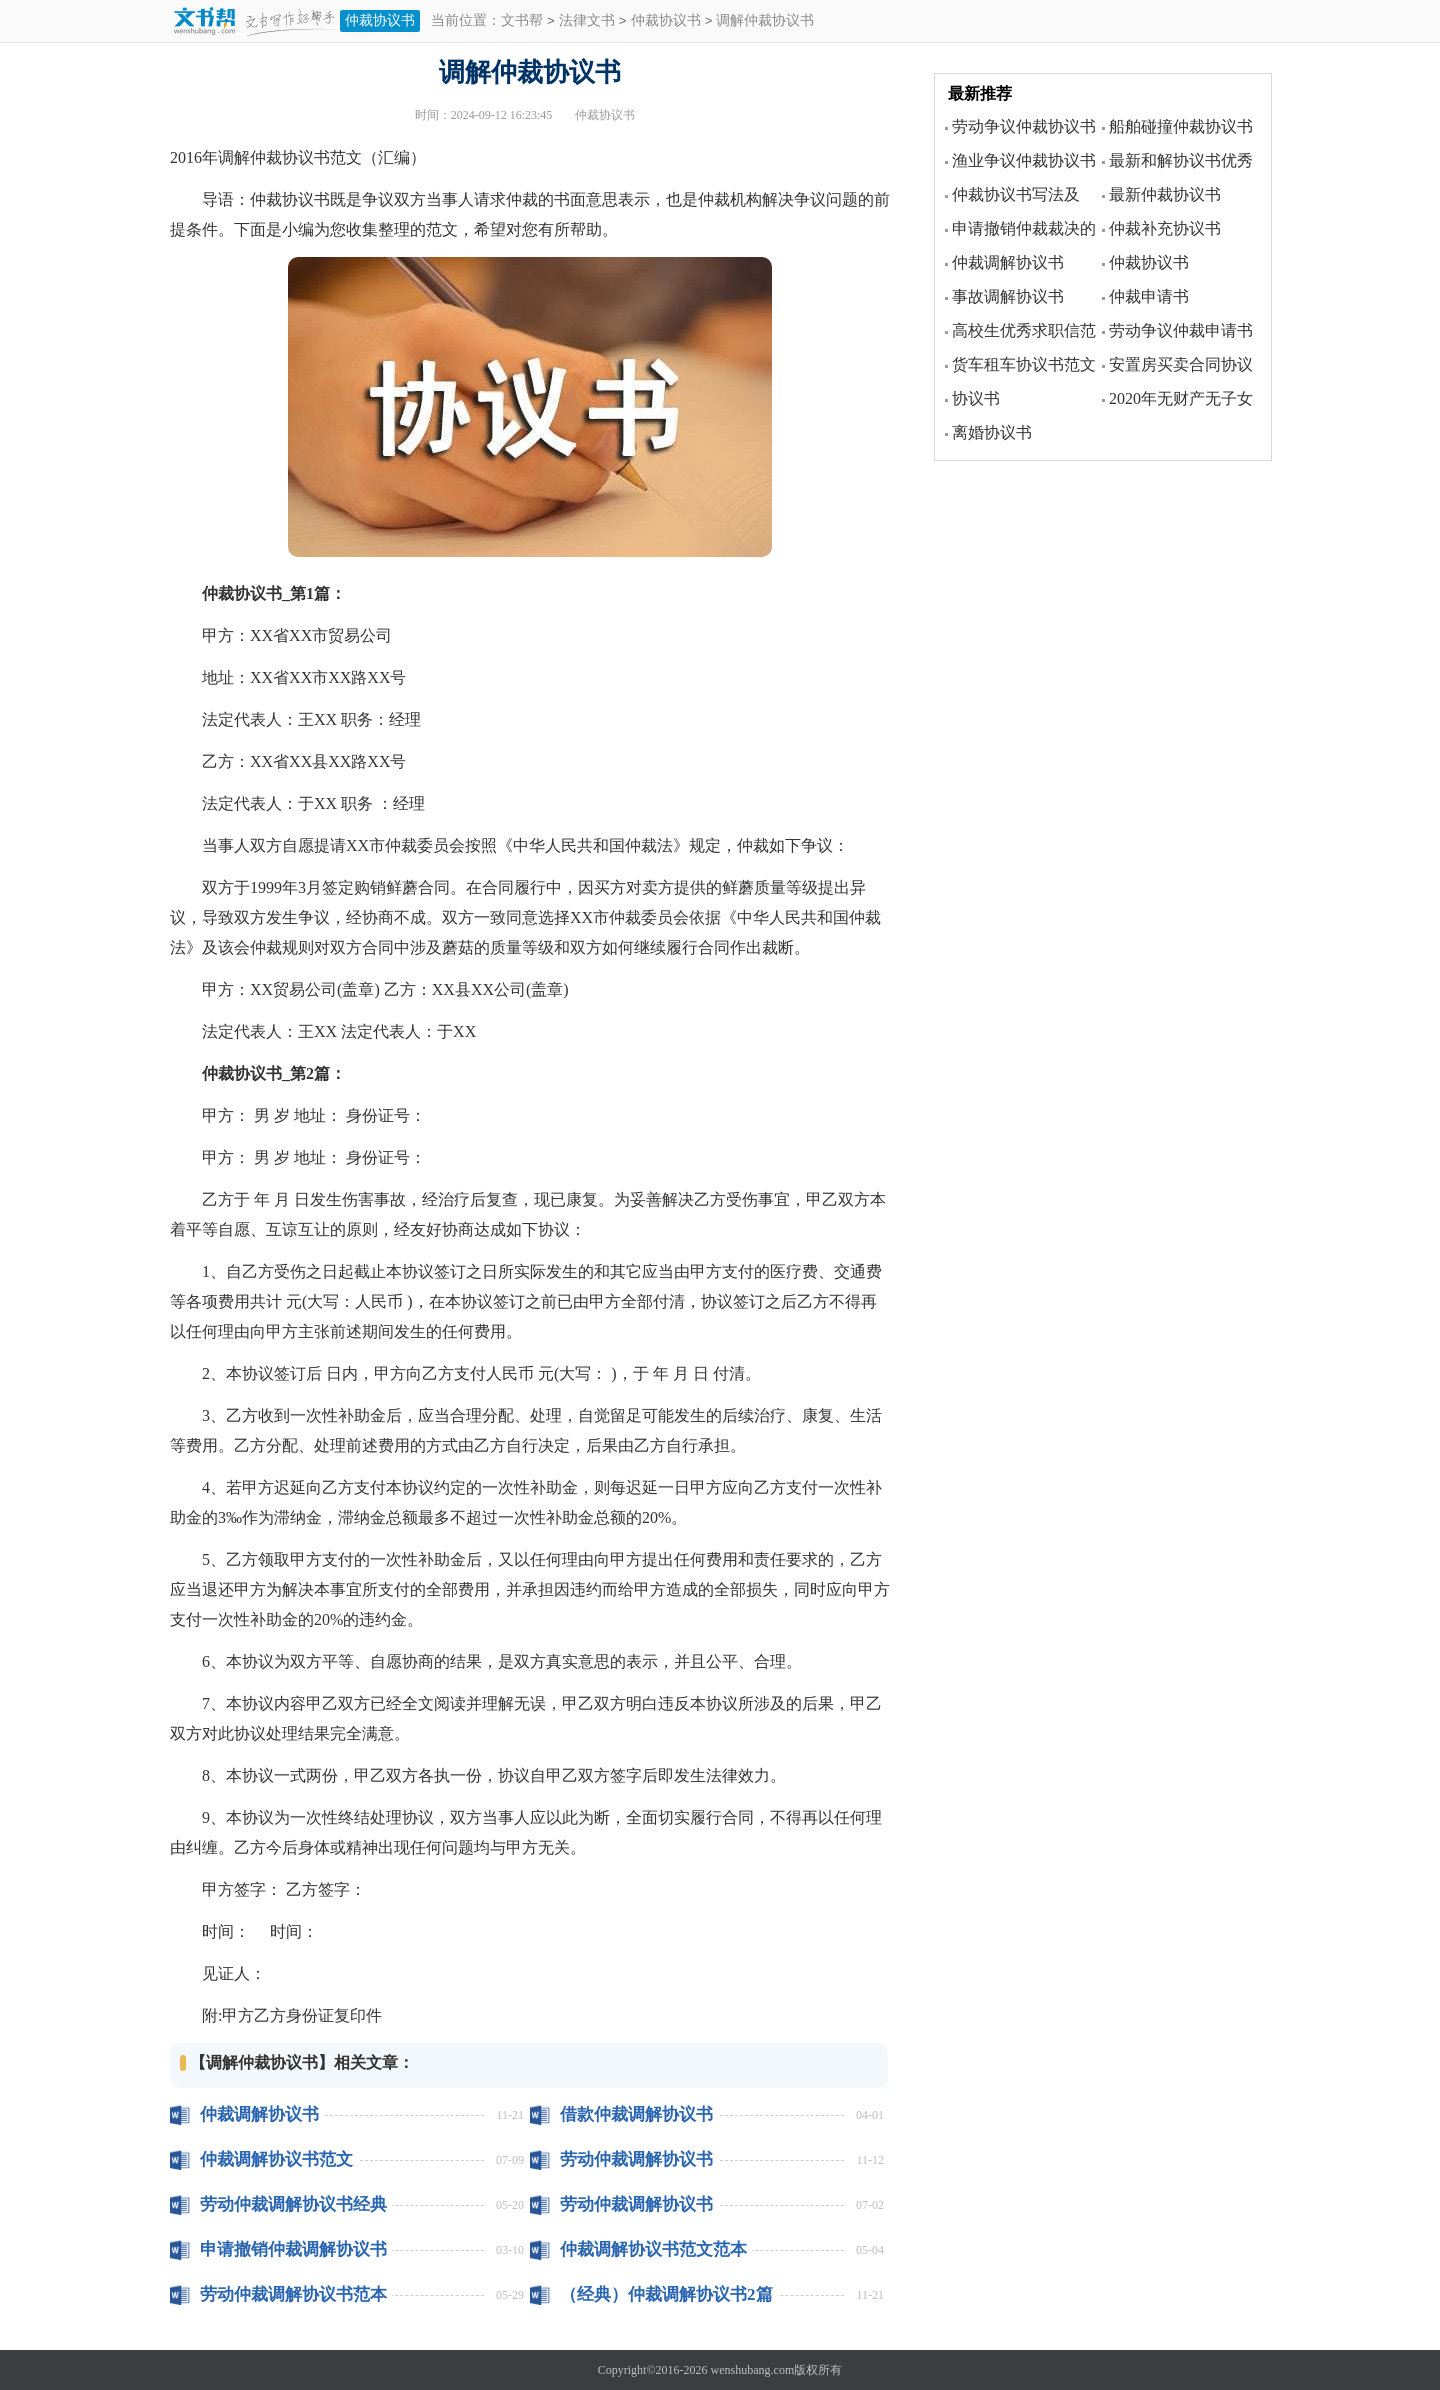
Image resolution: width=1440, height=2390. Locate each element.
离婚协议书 (992, 432)
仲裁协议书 (380, 20)
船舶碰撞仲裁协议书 (1181, 126)
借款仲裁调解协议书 (636, 2114)
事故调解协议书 (1008, 296)
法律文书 (587, 21)
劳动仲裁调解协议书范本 (293, 2294)
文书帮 (522, 21)
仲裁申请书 (1149, 296)
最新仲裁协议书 (1165, 194)
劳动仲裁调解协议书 (636, 2159)
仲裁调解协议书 (259, 2114)
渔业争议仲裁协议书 (1024, 160)
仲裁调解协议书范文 (276, 2159)
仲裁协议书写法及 (1016, 194)
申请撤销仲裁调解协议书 (293, 2249)
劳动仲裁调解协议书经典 (293, 2204)
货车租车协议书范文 (1024, 364)
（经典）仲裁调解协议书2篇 (666, 2294)
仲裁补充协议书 (1165, 228)
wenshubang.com (753, 2370)
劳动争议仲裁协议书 (1024, 126)
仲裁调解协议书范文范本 (653, 2249)
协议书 (976, 398)
